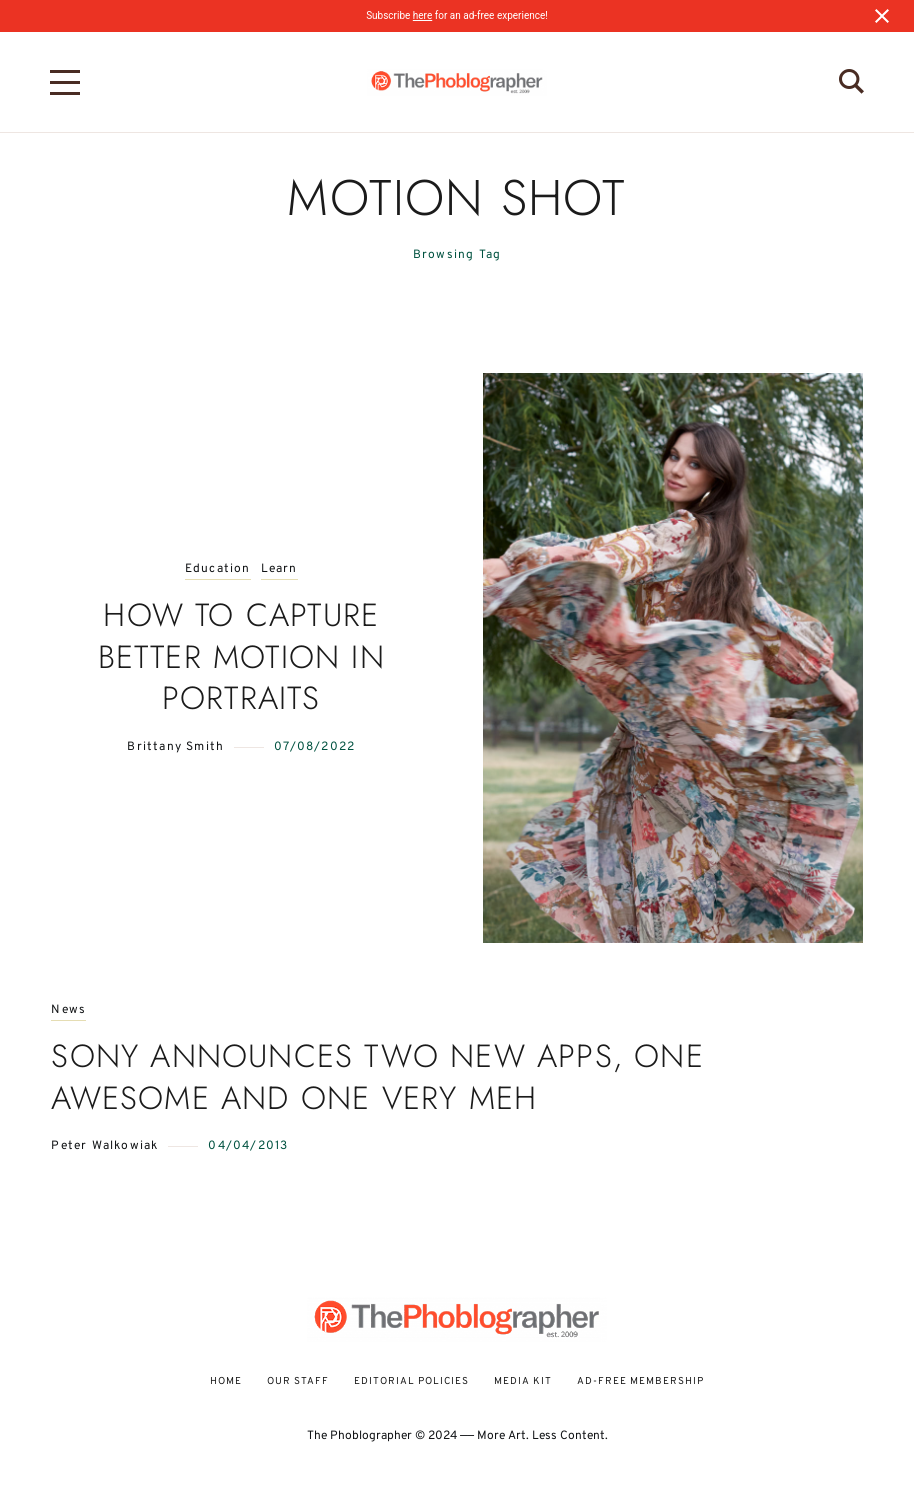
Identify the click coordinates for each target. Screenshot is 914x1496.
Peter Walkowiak (104, 1146)
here (422, 15)
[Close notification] (882, 16)
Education (218, 569)
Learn (279, 569)
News (68, 1010)
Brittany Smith (175, 747)
